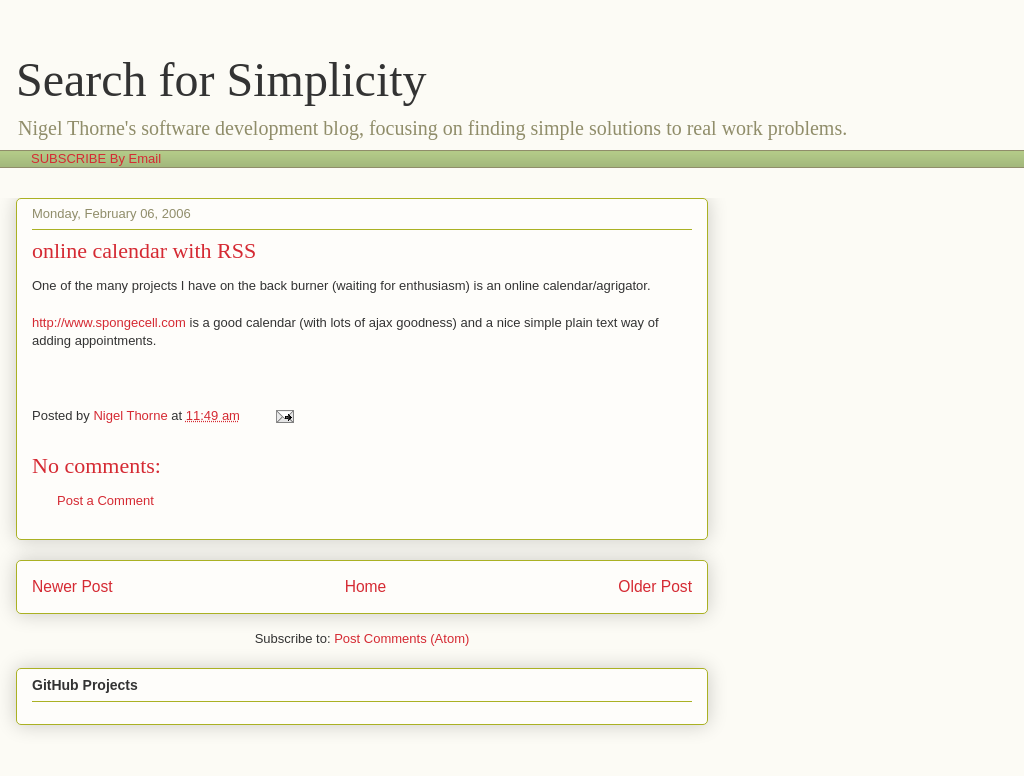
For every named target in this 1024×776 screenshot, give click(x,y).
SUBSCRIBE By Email (96, 158)
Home (366, 586)
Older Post (655, 586)
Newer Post (72, 586)
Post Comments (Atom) (401, 638)
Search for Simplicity (221, 79)
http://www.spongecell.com (109, 322)
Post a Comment (105, 500)
